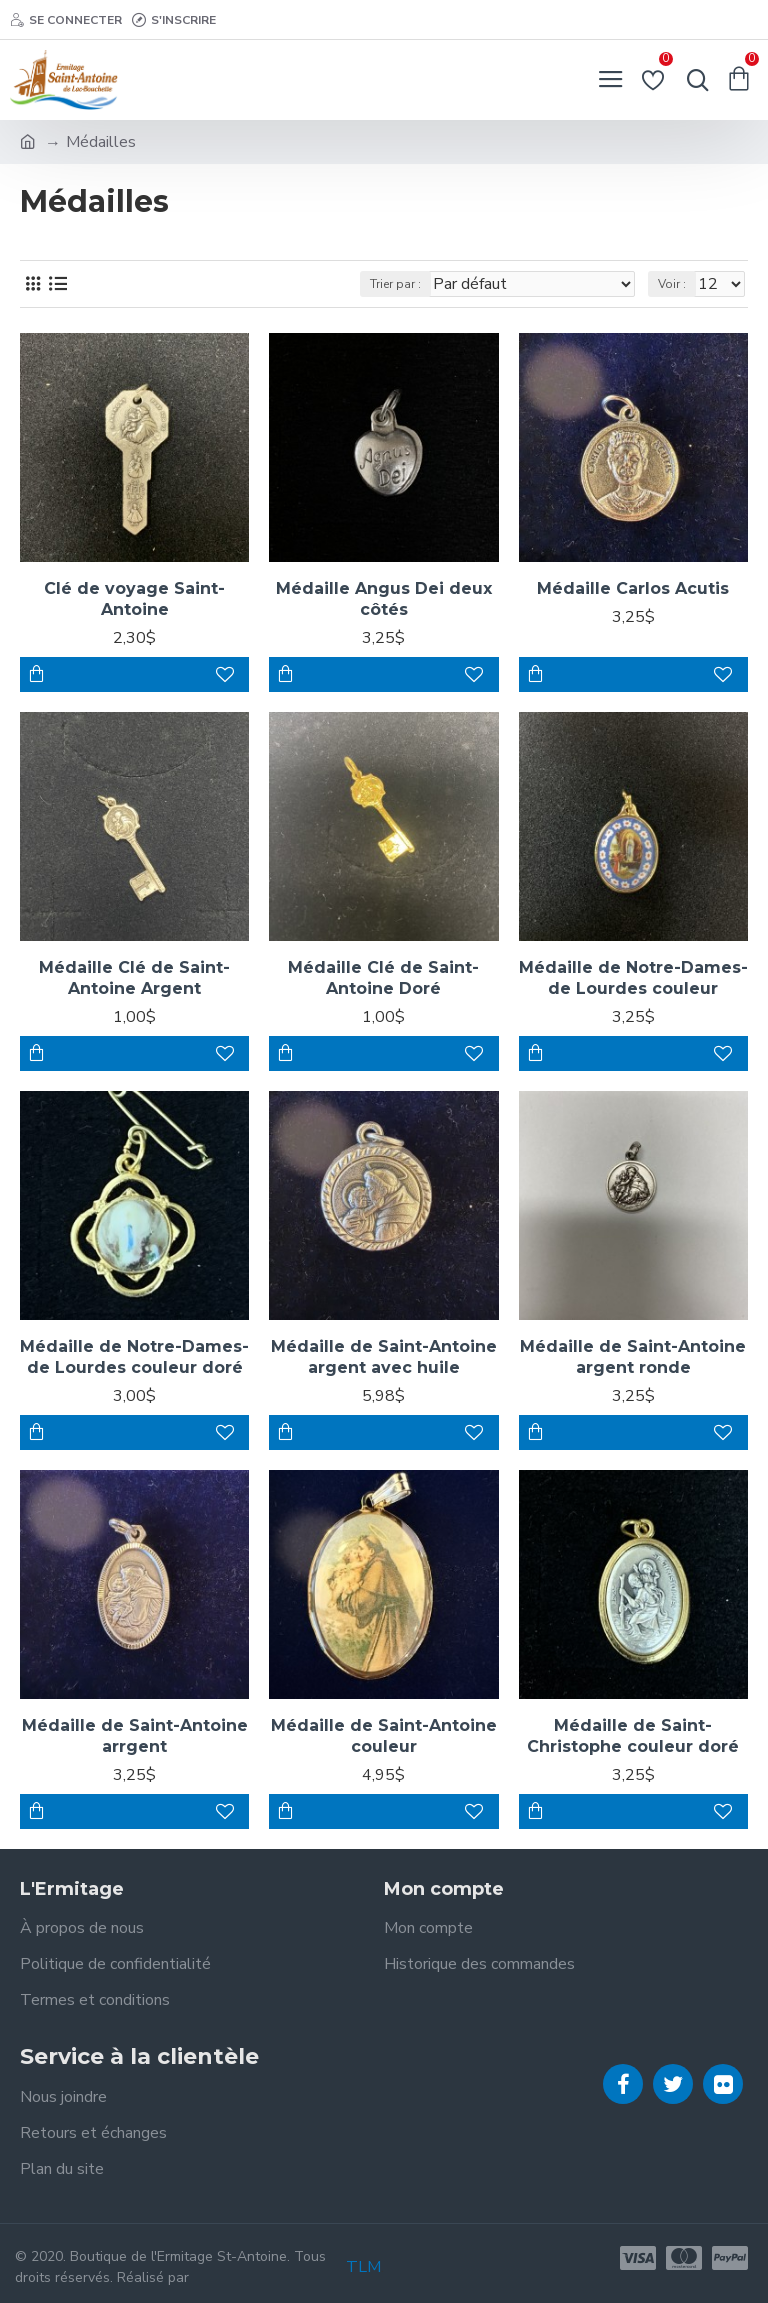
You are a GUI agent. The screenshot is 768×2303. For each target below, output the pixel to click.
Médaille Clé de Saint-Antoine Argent (134, 978)
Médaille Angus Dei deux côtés (384, 599)
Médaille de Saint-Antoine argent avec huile (384, 1357)
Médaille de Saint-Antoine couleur (384, 1736)
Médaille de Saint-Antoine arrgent (135, 1736)
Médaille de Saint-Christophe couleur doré (633, 1736)
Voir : (672, 284)
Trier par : (395, 284)
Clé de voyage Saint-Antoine (134, 599)
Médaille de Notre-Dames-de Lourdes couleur (633, 978)
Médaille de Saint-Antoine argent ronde (633, 1357)
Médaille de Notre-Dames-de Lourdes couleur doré (134, 1357)
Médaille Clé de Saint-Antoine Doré (383, 978)
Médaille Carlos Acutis (633, 588)
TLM (363, 2267)
